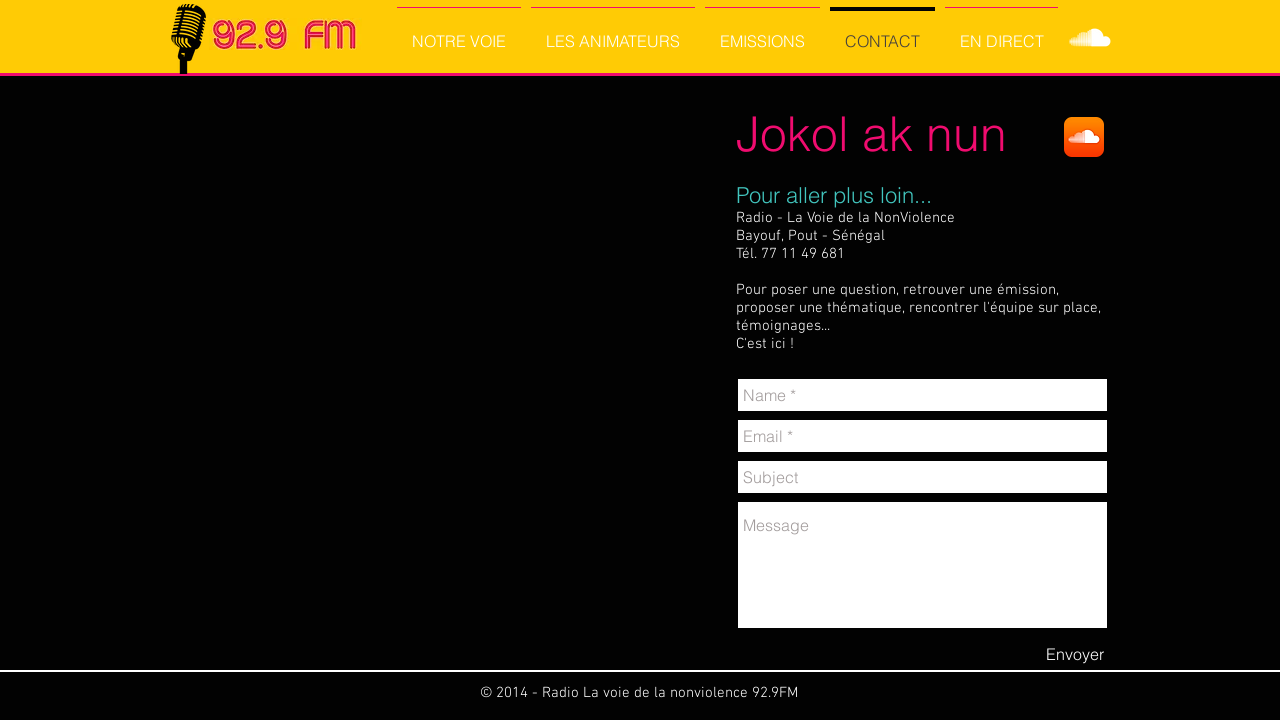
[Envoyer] (1075, 654)
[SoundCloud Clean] (1090, 38)
